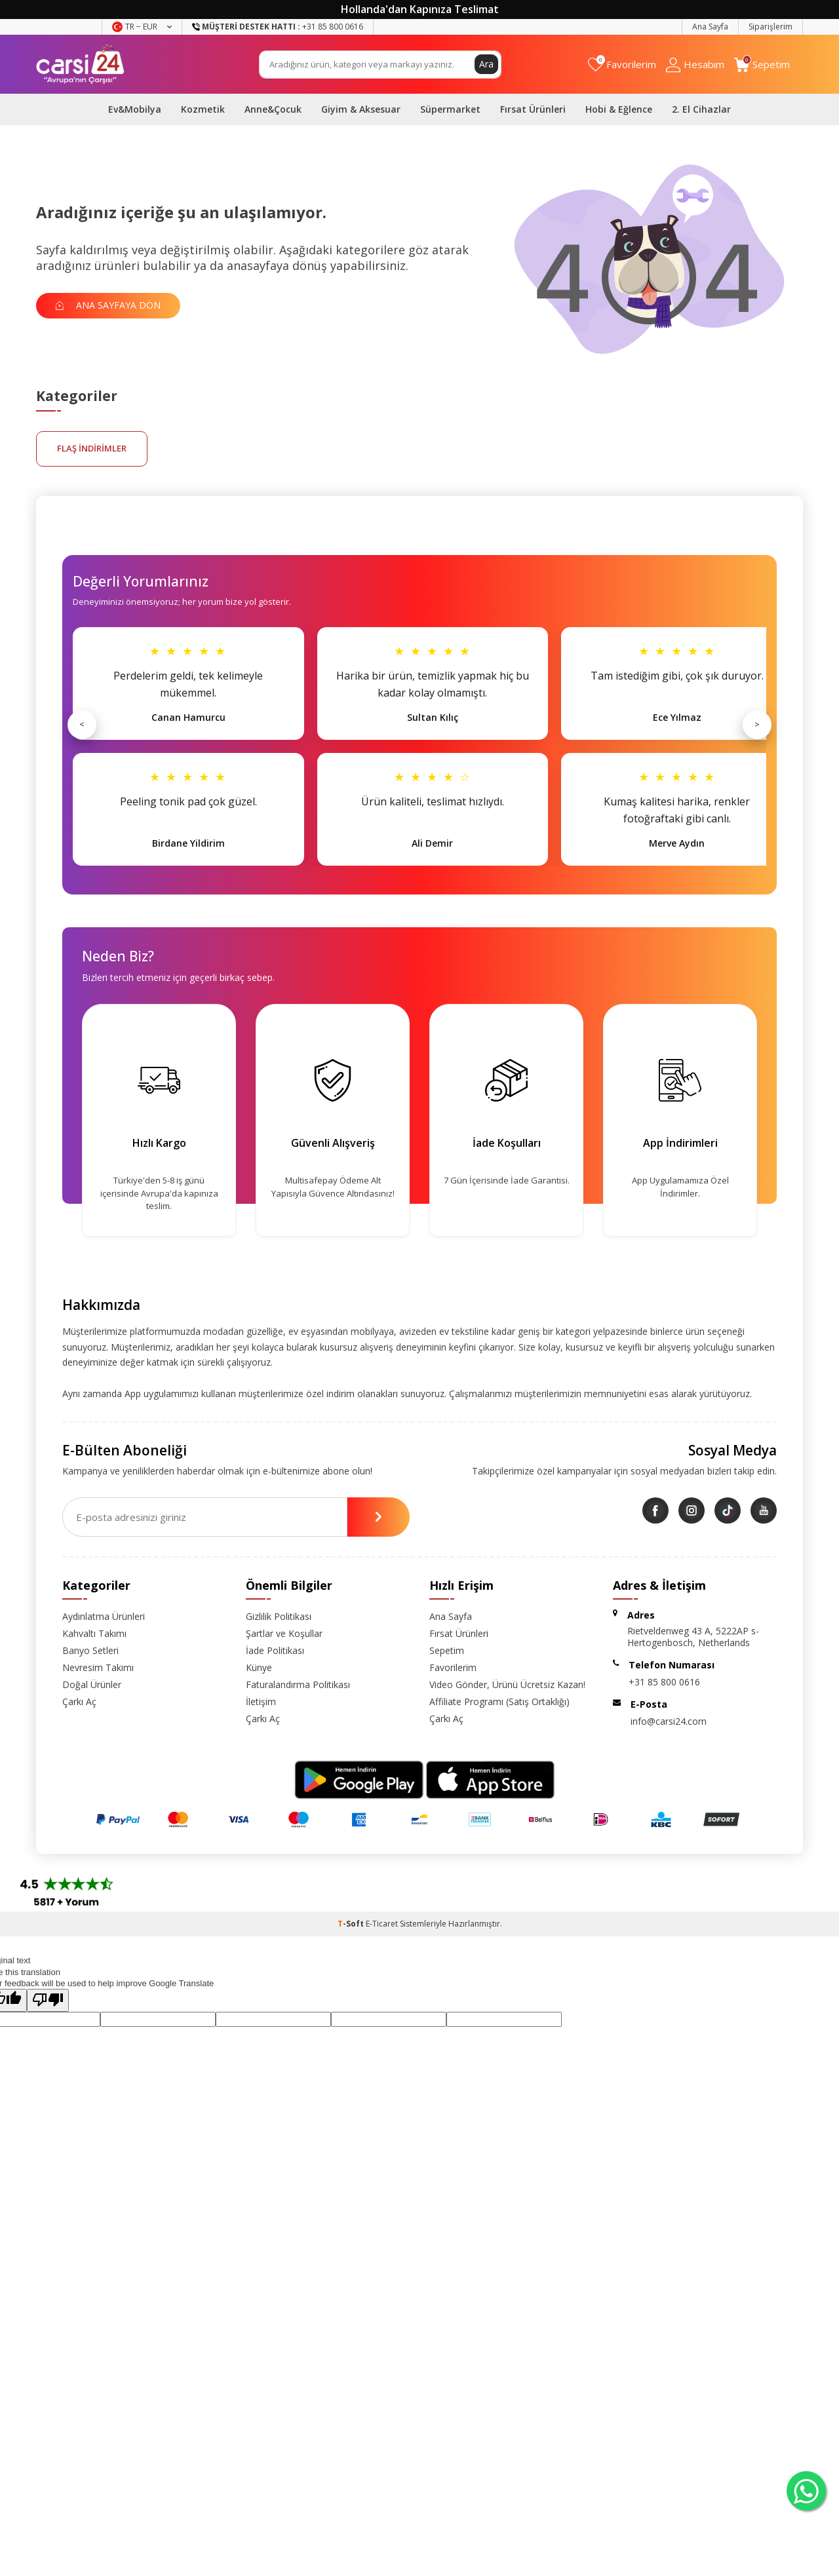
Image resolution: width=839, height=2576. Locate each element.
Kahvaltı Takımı (94, 1633)
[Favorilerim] (622, 64)
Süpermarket (450, 109)
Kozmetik (203, 109)
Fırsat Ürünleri (533, 109)
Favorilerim (453, 1667)
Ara (486, 64)
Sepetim (446, 1650)
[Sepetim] (762, 64)
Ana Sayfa (710, 26)
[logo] (80, 64)
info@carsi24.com (669, 1721)
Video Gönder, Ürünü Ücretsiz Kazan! (507, 1684)
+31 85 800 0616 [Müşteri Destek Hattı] (277, 26)
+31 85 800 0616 (664, 1682)
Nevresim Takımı (98, 1667)
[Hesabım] (695, 64)
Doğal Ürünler (91, 1684)
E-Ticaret (382, 1923)
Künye (259, 1667)
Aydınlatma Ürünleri (103, 1616)
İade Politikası (275, 1650)
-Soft (352, 1923)
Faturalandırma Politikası (298, 1684)
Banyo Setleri (90, 1650)
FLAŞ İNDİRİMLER (92, 448)
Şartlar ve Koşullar (284, 1633)
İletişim (261, 1701)
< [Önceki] (82, 724)
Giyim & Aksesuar (360, 109)
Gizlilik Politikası (278, 1616)
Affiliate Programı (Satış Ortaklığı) (499, 1701)
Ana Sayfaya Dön (108, 305)
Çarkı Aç (79, 1701)
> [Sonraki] (757, 724)
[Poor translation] (48, 2000)
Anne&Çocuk (273, 109)
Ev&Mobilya (134, 109)
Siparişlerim (770, 26)
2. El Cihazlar (701, 109)
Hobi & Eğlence (618, 109)
